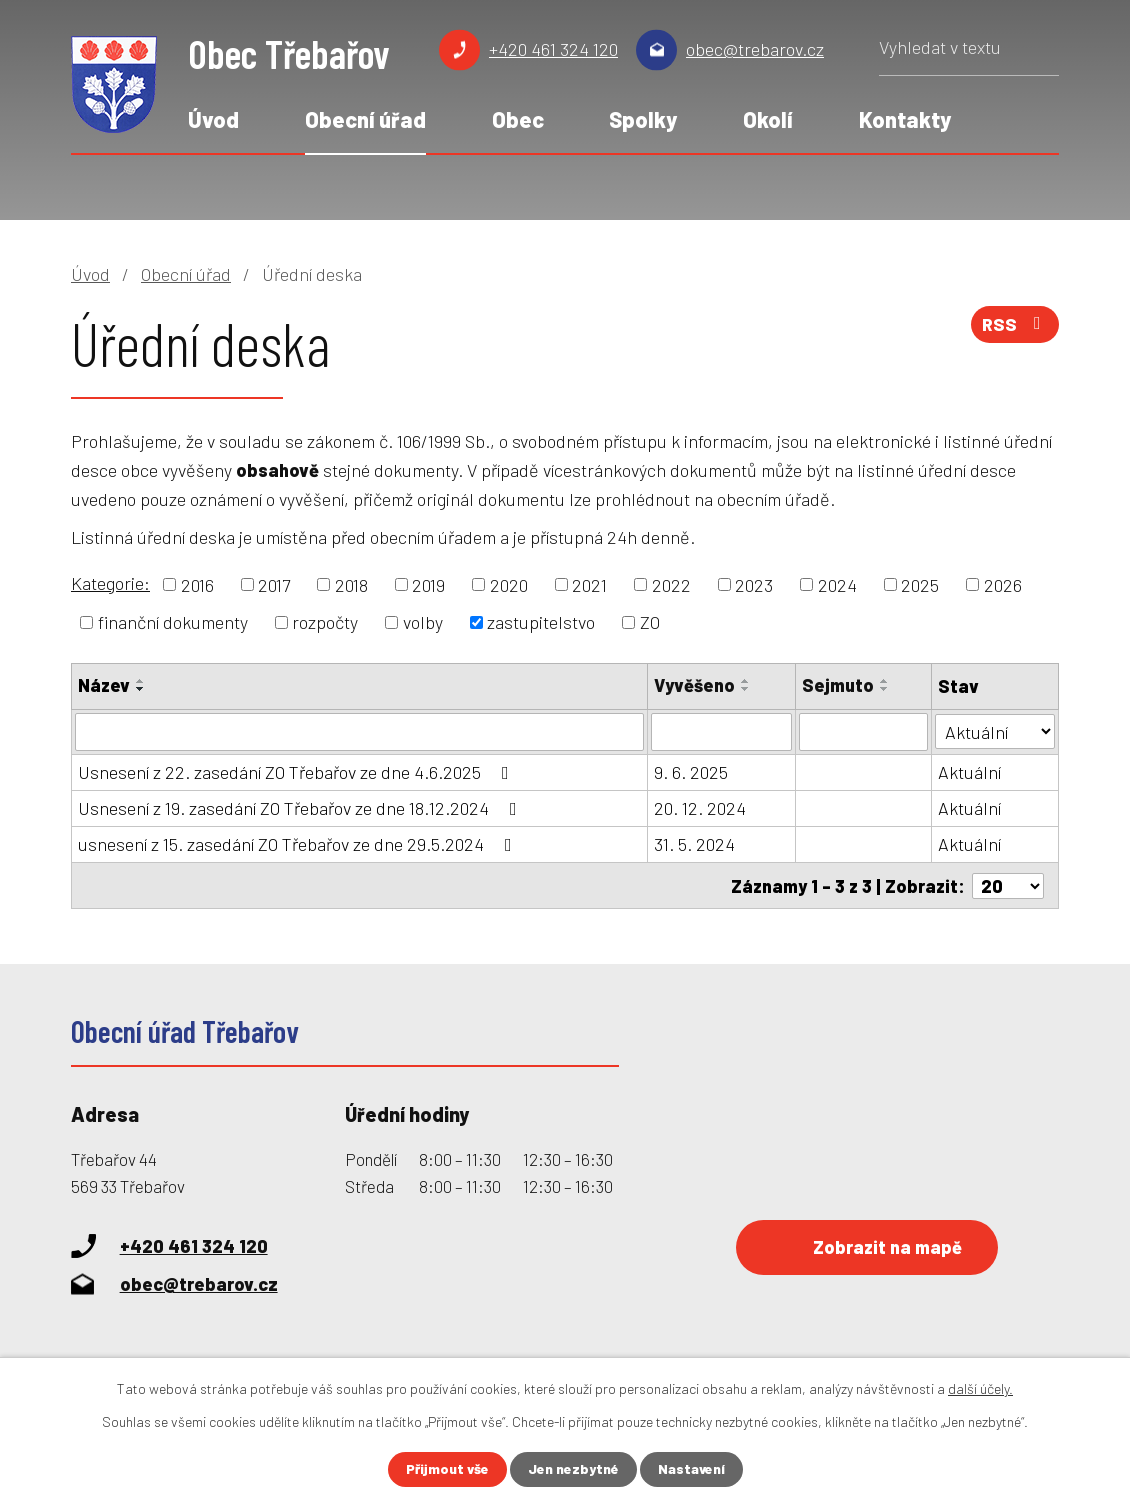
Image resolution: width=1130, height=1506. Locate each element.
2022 (671, 584)
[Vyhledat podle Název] (359, 732)
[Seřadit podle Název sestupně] (141, 689)
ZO (650, 622)
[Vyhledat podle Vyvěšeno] (721, 732)
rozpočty (325, 622)
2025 (920, 584)
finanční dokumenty (173, 622)
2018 (351, 584)
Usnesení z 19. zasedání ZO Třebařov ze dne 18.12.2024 (301, 808)
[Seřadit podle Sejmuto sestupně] (885, 689)
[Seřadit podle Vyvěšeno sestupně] (746, 689)
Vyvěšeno (694, 685)
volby (423, 622)
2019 (428, 584)
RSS (1015, 325)
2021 (589, 584)
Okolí (768, 119)
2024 (837, 584)
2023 (754, 584)
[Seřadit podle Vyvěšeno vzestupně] (746, 681)
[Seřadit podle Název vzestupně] (141, 681)
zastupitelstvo (541, 622)
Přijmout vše (447, 1469)
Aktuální (969, 772)
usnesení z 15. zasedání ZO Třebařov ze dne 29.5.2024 (299, 844)
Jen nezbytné (573, 1469)
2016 (197, 584)
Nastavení (692, 1469)
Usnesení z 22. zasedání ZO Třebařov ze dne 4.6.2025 (297, 772)
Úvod (213, 119)
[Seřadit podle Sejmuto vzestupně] (885, 681)
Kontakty (905, 119)
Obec (518, 119)
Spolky (643, 119)
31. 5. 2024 (694, 844)
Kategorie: (110, 583)
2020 (509, 584)
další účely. (980, 1388)
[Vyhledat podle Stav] (995, 730)
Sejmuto (838, 685)
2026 (1003, 584)
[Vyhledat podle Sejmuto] (864, 732)
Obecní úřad (365, 119)
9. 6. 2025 (691, 772)
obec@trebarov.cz (755, 49)
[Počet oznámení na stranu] (1008, 885)
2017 (274, 584)
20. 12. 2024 (700, 808)
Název (104, 685)
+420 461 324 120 (553, 49)
